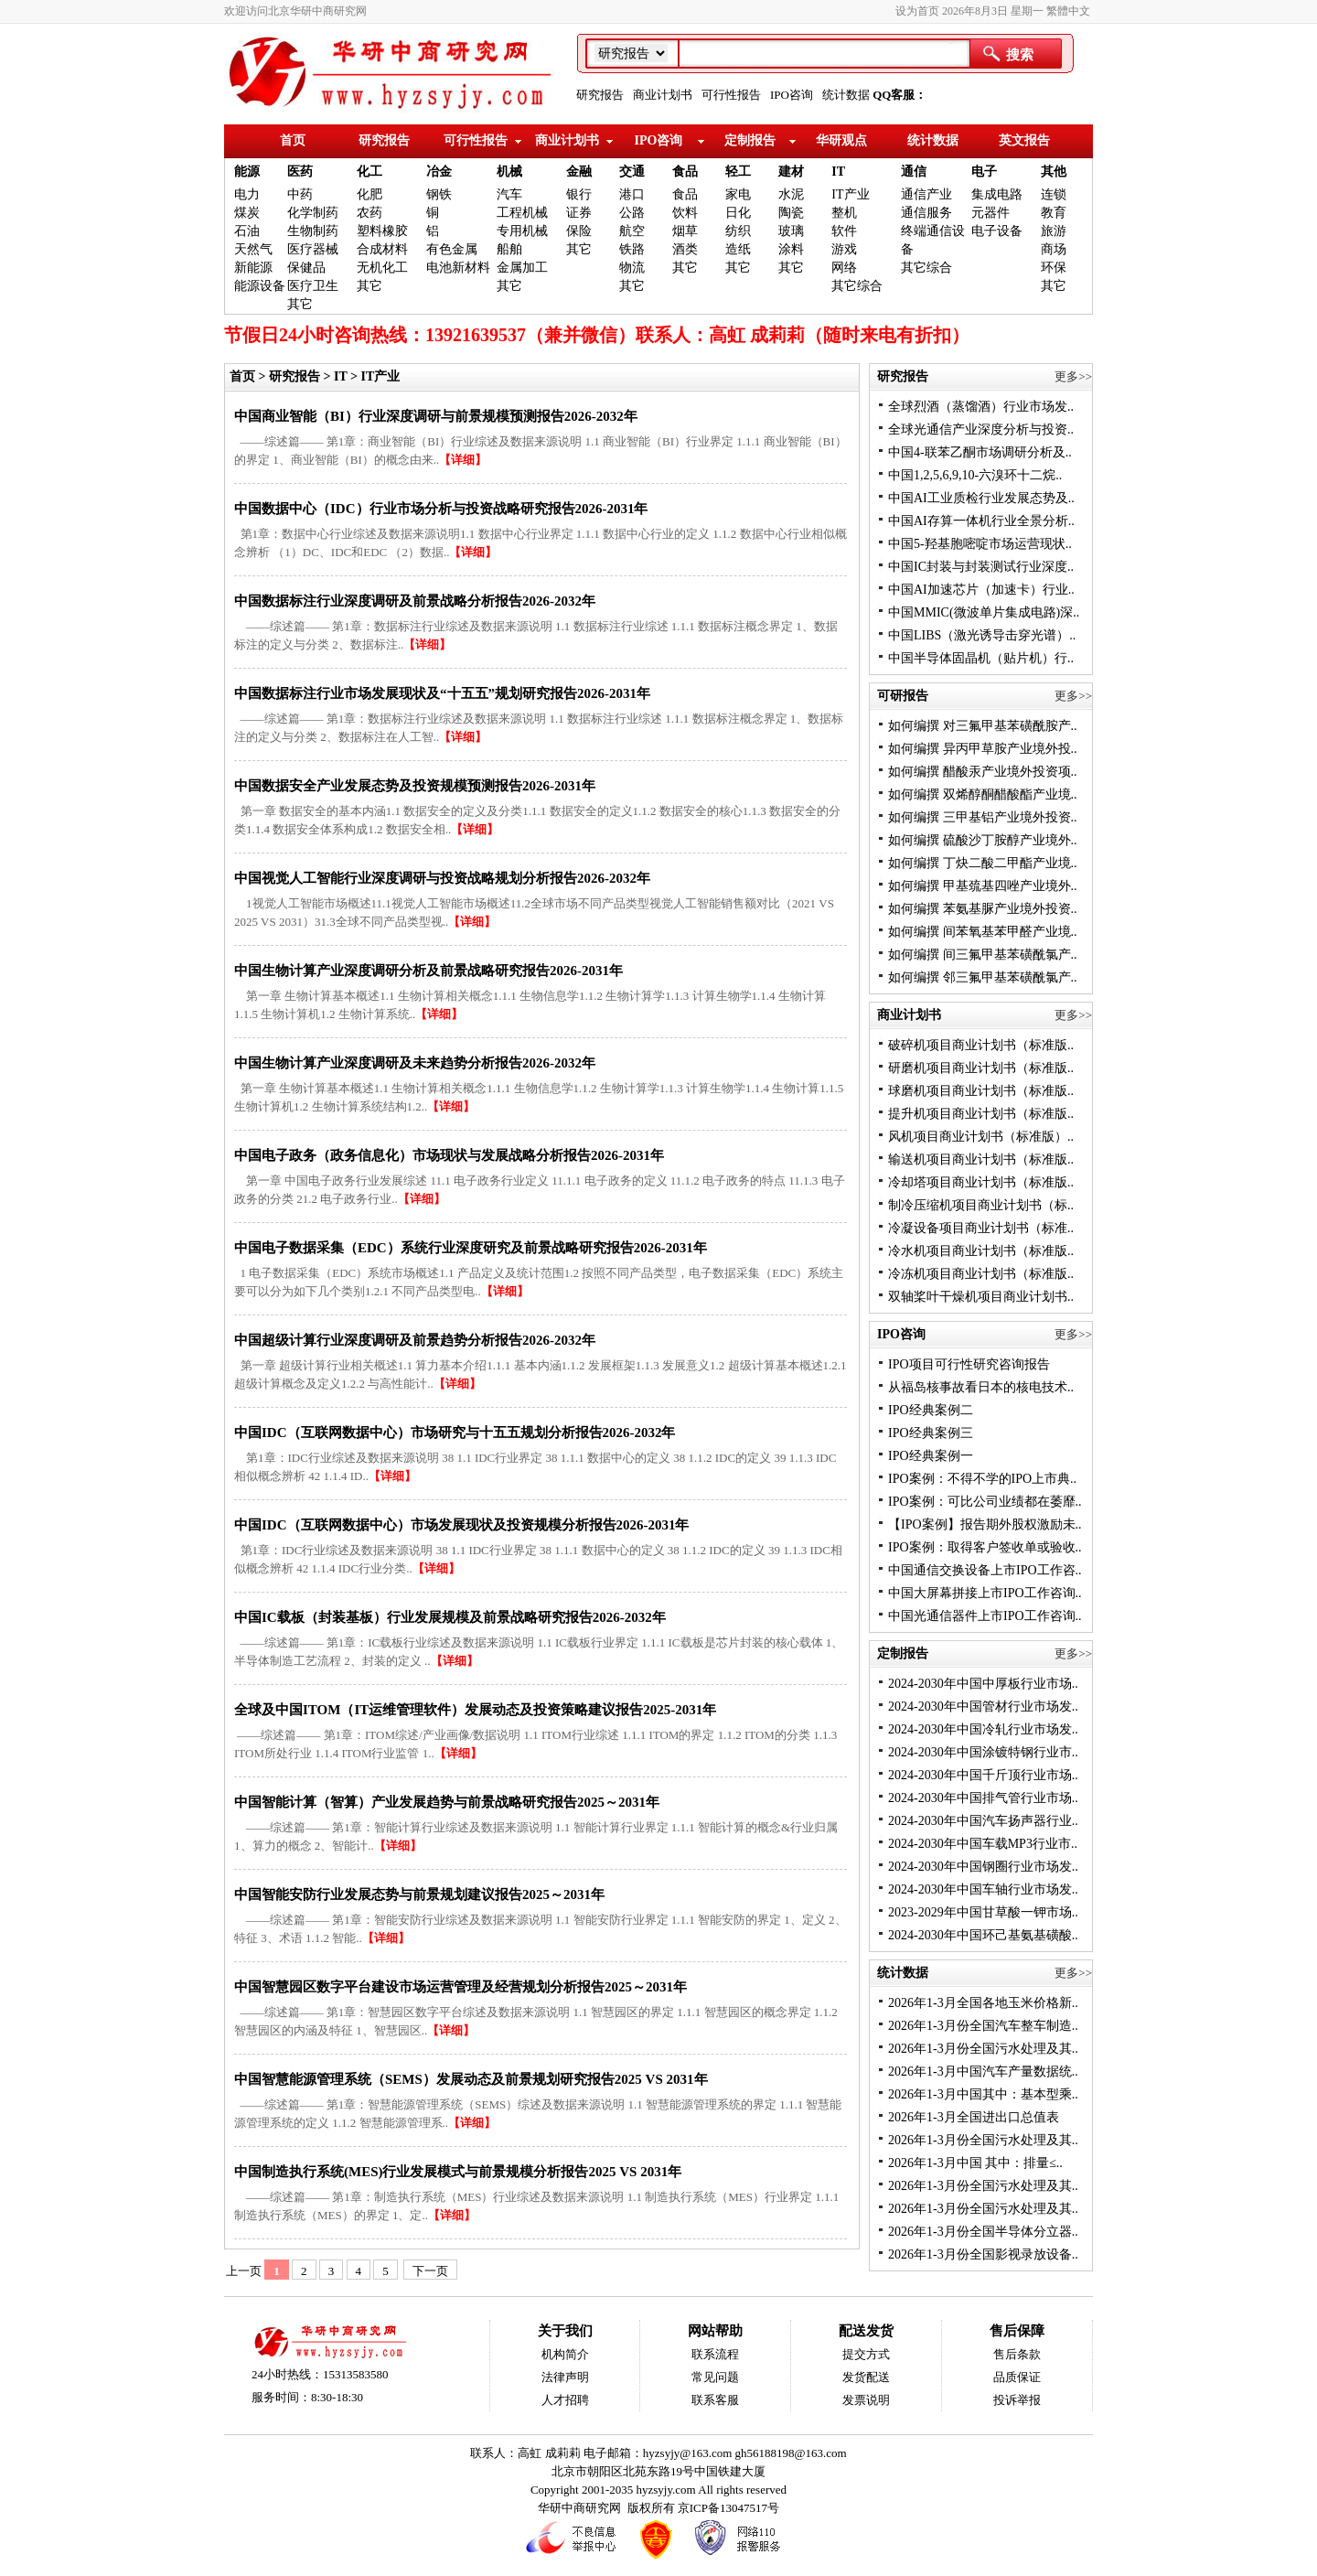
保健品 (306, 267)
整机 (844, 213)
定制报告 (750, 140)
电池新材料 (458, 267)
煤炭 (247, 213)
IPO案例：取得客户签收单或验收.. (985, 1547)
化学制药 (312, 213)
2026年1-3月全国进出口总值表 (973, 2117)
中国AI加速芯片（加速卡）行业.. (981, 589)
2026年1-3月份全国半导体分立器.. (983, 2231)
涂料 (791, 249)
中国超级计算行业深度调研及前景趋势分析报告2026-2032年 (414, 1340)
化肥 (369, 194)
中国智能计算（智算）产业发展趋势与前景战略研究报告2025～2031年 (446, 1802)
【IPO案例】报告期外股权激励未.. (985, 1524)
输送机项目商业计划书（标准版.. (981, 1159)
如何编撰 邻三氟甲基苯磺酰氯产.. (982, 977)
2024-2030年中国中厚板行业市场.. (983, 1683)
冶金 (439, 171)
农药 (369, 213)
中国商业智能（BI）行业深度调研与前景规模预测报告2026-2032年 (435, 416)
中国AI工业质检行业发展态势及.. (981, 498)
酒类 (685, 249)
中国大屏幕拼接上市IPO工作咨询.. (985, 1593)
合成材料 (382, 249)
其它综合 (857, 286)
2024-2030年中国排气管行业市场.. (983, 1798)
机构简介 (565, 2354)
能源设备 (259, 286)
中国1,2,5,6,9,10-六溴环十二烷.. (975, 475)
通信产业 (926, 194)
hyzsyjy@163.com (689, 2453)
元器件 (990, 213)
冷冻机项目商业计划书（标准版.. (981, 1274)
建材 (791, 171)
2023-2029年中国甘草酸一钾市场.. (983, 1912)
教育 (1053, 213)
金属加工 (522, 267)
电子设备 (997, 231)
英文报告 (1024, 140)
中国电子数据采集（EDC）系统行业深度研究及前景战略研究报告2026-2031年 (470, 1247)
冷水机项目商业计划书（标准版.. (981, 1251)
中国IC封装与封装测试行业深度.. (981, 567)
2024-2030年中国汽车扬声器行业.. (983, 1821)
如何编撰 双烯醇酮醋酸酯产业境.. (982, 794)
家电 (738, 194)
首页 (292, 140)
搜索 (1019, 55)
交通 (632, 171)
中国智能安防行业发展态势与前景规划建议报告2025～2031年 (419, 1894)
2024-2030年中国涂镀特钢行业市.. (983, 1752)
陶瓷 (791, 213)
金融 (579, 171)
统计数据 (846, 95)
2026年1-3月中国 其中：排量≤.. (975, 2163)
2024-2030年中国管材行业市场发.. (983, 1706)
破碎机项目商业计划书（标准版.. (981, 1045)
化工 (369, 171)
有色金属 (451, 249)
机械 (509, 171)
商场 (1053, 249)
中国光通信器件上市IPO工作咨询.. (985, 1616)
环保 (1053, 267)
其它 (300, 304)
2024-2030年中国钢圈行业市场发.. (983, 1866)
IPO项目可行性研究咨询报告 (969, 1364)
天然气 (253, 249)
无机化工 (382, 267)
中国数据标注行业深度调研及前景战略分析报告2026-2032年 (414, 601)
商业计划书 (662, 95)
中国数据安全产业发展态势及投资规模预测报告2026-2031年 (414, 785)
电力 (247, 194)
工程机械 (522, 213)
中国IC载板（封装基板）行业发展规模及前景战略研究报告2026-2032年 (450, 1617)
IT (838, 171)
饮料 (685, 213)
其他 (1053, 171)
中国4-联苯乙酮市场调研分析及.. (980, 452)
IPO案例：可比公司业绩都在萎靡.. (985, 1501)
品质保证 (1017, 2377)
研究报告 (600, 95)
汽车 (509, 194)
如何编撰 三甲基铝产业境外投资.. (982, 817)
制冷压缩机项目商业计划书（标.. (981, 1205)
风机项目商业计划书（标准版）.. (981, 1136)
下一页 (430, 2271)
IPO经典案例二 (930, 1410)
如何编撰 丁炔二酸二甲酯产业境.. (982, 863)
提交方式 (866, 2354)
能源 (247, 171)
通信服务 (926, 213)
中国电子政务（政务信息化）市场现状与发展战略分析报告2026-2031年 (449, 1155)
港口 (632, 194)
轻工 (738, 171)
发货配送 (866, 2377)
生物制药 (312, 231)
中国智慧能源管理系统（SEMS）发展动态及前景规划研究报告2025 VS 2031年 (471, 2079)
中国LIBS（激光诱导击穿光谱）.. (982, 635)
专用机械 (522, 231)
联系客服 (715, 2400)
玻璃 (791, 231)
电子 (984, 171)
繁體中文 (1068, 11)
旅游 (1053, 231)
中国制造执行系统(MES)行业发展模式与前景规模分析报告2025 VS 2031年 (457, 2171)
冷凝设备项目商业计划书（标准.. (981, 1228)
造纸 (738, 249)
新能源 (253, 267)
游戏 (844, 249)
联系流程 (715, 2354)
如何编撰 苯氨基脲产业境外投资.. (982, 909)
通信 (913, 171)
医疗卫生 (312, 286)
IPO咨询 (791, 95)
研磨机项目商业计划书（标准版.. (981, 1068)
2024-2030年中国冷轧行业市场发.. (983, 1729)
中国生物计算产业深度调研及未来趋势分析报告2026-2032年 (414, 1063)
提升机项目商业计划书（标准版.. (981, 1114)
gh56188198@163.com (791, 2453)
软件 (844, 231)
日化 (738, 213)
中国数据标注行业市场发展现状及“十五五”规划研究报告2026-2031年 (442, 693)
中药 (300, 194)
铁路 (632, 249)
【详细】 (463, 460)
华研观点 (841, 140)
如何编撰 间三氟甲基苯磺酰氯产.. (982, 954)
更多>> (1073, 376)
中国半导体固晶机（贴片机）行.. (981, 658)
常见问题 (715, 2377)
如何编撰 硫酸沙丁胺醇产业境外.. (982, 840)
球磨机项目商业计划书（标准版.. (981, 1091)
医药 (300, 171)
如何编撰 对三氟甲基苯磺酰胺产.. (982, 726)
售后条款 (1017, 2354)
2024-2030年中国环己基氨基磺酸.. (983, 1935)
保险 (579, 231)
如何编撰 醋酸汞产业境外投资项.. (982, 771)
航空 (632, 231)
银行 (579, 194)
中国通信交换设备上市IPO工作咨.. (985, 1570)
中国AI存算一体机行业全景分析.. (981, 521)
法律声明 (565, 2377)
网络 (844, 267)
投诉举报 (1017, 2400)
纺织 (738, 231)
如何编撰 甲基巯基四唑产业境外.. (982, 886)
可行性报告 (731, 95)
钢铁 (439, 194)
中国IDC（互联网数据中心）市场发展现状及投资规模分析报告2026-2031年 (462, 1525)
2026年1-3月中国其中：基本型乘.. (983, 2094)
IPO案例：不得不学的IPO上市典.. (982, 1479)
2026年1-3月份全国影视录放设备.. (983, 2254)
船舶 (509, 249)
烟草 (685, 231)
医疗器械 (312, 249)
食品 (685, 171)
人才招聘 (565, 2400)
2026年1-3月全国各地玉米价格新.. (983, 2003)
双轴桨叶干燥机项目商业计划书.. (981, 1297)
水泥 (791, 194)
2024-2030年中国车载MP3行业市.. (982, 1844)
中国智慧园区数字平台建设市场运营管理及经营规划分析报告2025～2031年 (460, 1987)
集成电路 (997, 194)
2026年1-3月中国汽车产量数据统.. (983, 2071)
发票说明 (866, 2400)
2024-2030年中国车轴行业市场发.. (983, 1889)
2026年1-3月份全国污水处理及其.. (983, 2048)
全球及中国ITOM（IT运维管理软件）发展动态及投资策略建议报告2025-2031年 (475, 1709)
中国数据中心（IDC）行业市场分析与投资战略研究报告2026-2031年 (441, 508)
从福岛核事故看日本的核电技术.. (981, 1387)
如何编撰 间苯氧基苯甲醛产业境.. (982, 932)
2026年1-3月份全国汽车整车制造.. (983, 2026)
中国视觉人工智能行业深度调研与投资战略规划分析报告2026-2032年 (442, 878)
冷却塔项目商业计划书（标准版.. (981, 1182)
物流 (632, 267)
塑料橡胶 (382, 231)
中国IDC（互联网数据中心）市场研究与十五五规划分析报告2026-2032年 (455, 1432)
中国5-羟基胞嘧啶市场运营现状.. (980, 544)
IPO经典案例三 (930, 1433)
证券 (579, 213)
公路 (632, 213)
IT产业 (850, 194)
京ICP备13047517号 (728, 2508)
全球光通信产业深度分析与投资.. (981, 429)
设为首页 (917, 11)
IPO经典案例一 (930, 1456)
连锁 (1053, 194)
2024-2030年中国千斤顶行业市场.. (983, 1775)
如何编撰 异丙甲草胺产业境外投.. (982, 749)
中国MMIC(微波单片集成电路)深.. (983, 612)
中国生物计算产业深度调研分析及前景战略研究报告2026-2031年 (428, 970)
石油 (247, 231)
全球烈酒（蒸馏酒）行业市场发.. (981, 406)
